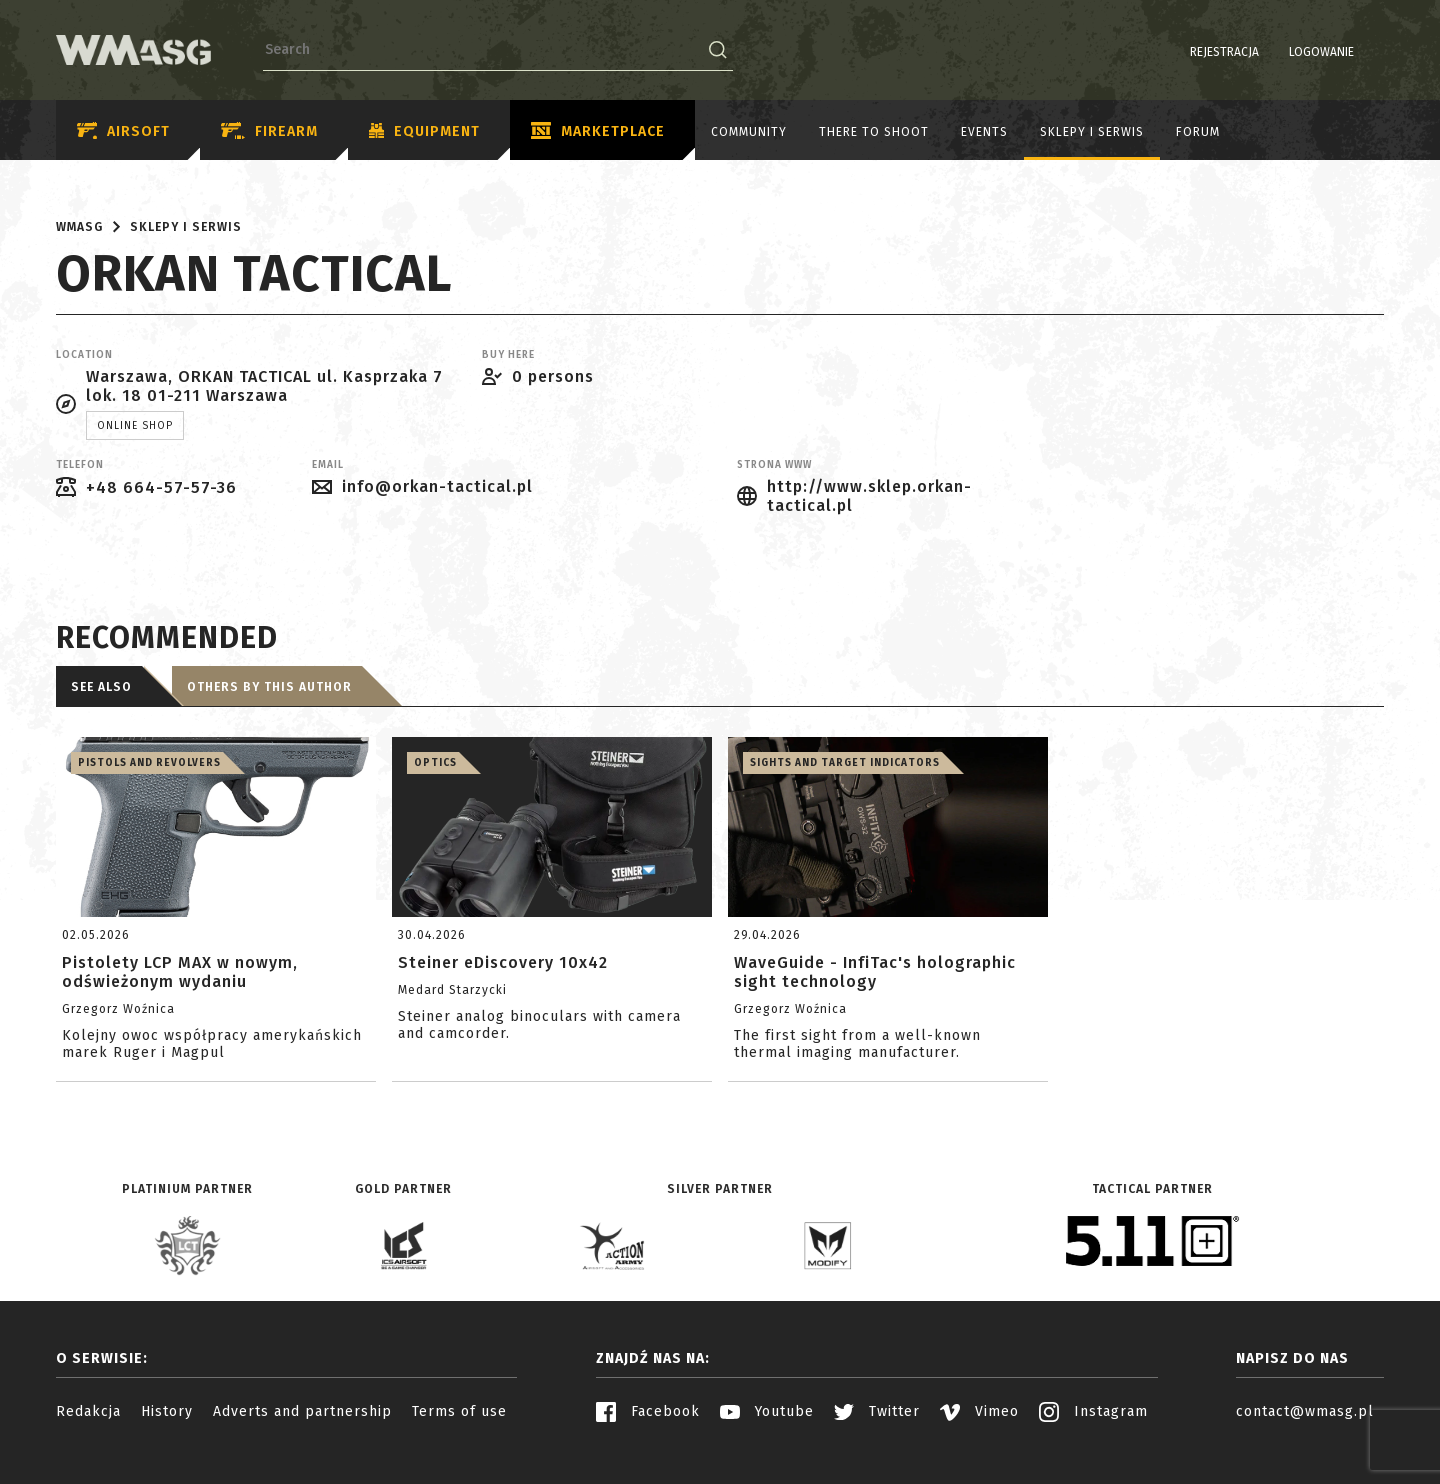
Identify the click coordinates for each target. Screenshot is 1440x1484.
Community (749, 132)
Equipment (424, 132)
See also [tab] (101, 687)
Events (984, 132)
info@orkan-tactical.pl (437, 486)
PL (1345, 52)
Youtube (767, 1411)
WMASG (79, 227)
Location (84, 355)
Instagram (1093, 1411)
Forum (1198, 132)
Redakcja (88, 1411)
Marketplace (598, 132)
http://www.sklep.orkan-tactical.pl (869, 496)
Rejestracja (1173, 52)
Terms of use (459, 1411)
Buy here (508, 355)
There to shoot (874, 132)
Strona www (774, 465)
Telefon (80, 465)
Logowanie (1270, 52)
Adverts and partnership (302, 1411)
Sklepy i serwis (1092, 132)
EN (1371, 52)
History (167, 1411)
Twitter (877, 1411)
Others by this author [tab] (269, 687)
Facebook (648, 1411)
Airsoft (123, 131)
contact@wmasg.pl (1305, 1411)
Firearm (269, 131)
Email (328, 465)
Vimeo (979, 1411)
